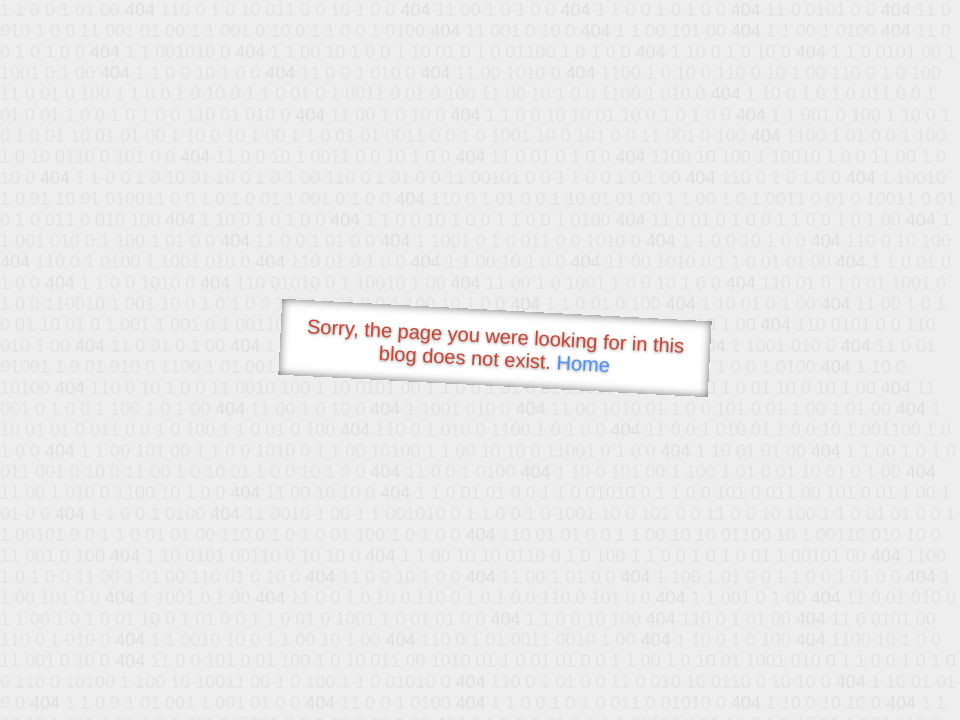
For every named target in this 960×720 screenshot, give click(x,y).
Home (583, 363)
